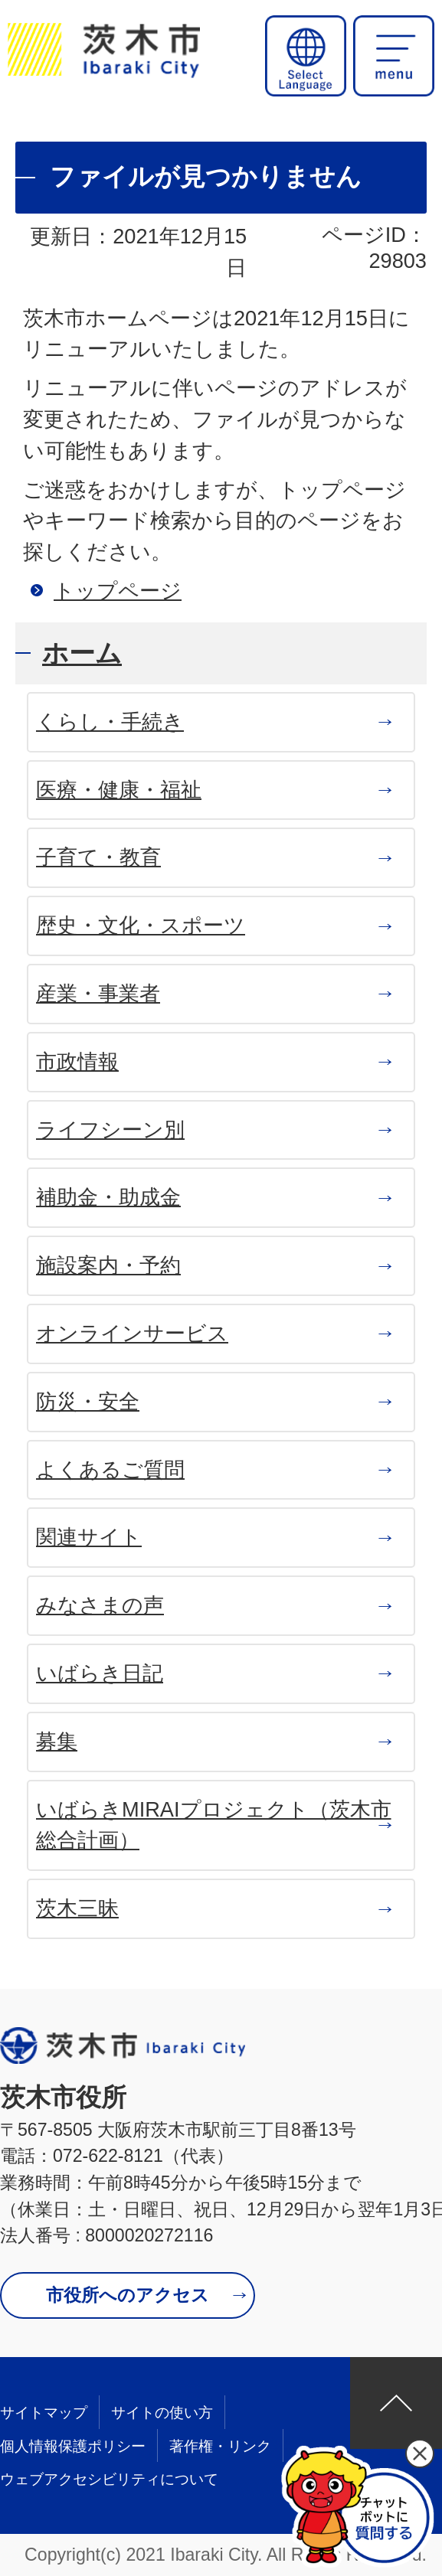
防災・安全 (87, 1401)
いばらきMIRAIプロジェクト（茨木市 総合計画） (213, 1825)
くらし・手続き (110, 721)
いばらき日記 (99, 1673)
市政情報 (77, 1061)
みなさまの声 (100, 1605)
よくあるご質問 (110, 1469)
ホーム (82, 653)
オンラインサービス (132, 1333)
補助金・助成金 (108, 1197)
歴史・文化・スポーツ (140, 925)
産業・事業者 (98, 993)
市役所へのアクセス (127, 2295)
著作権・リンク (220, 2446)
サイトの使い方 (162, 2413)
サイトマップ (43, 2413)
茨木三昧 (77, 1908)
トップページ (118, 590)
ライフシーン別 (110, 1129)
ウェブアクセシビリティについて (109, 2479)
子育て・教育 (98, 857)
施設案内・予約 (108, 1265)
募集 (56, 1741)
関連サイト (89, 1537)
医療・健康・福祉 (118, 790)
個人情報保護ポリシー (73, 2446)
